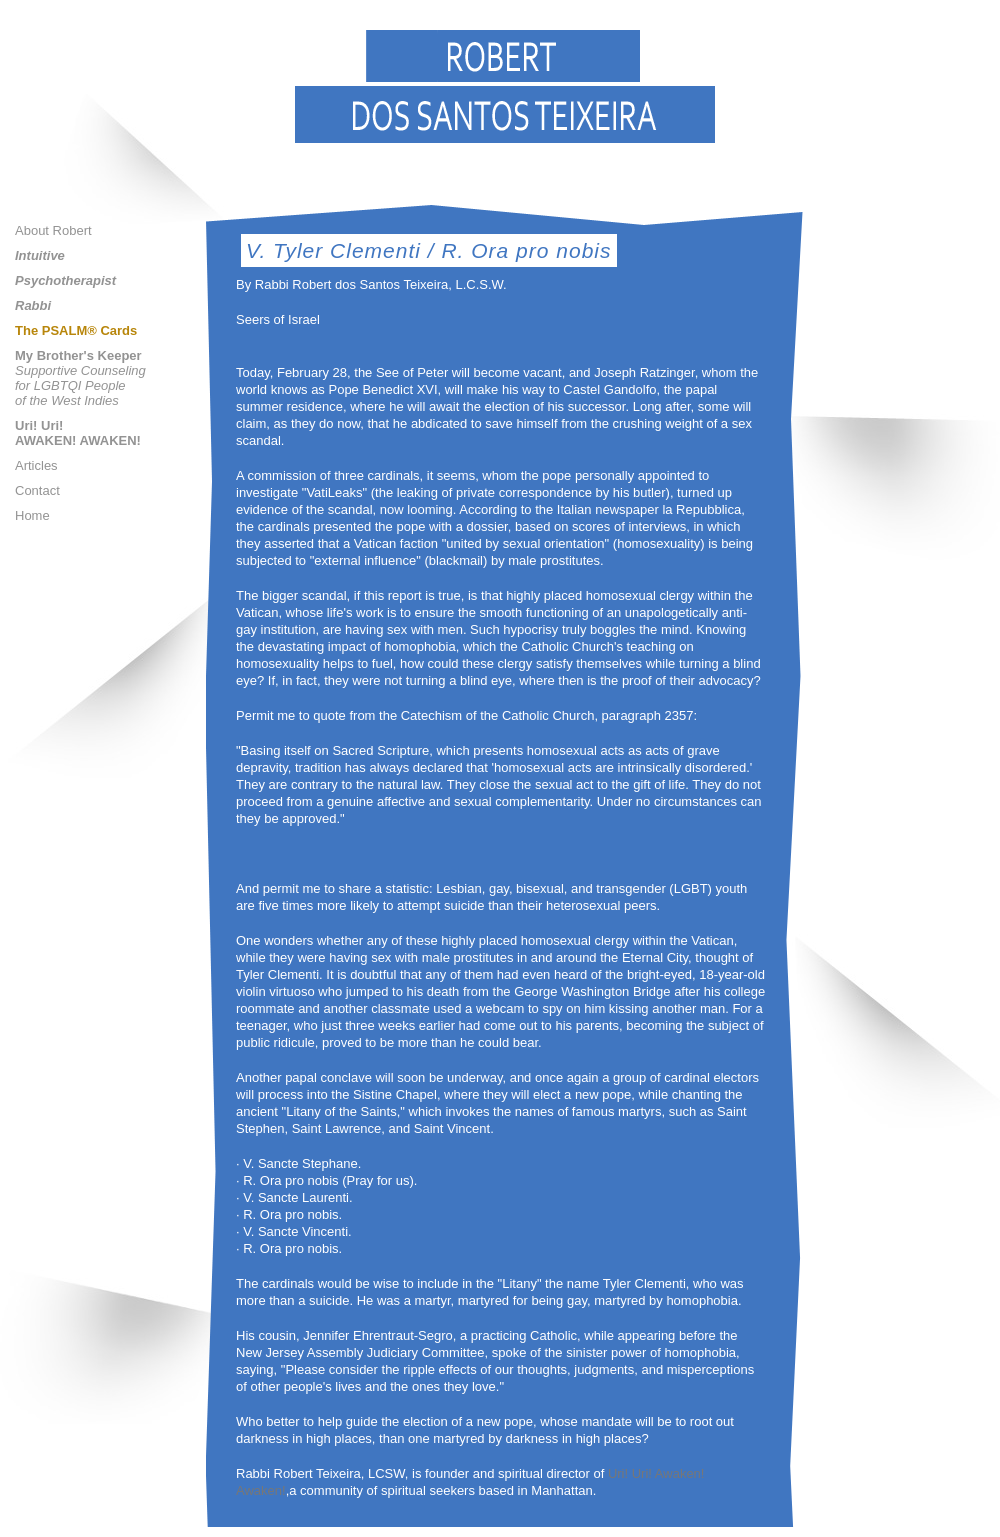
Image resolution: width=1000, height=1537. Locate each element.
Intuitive (40, 255)
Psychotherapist (65, 280)
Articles (36, 465)
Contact (37, 490)
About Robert (53, 230)
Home (32, 515)
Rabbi (33, 305)
